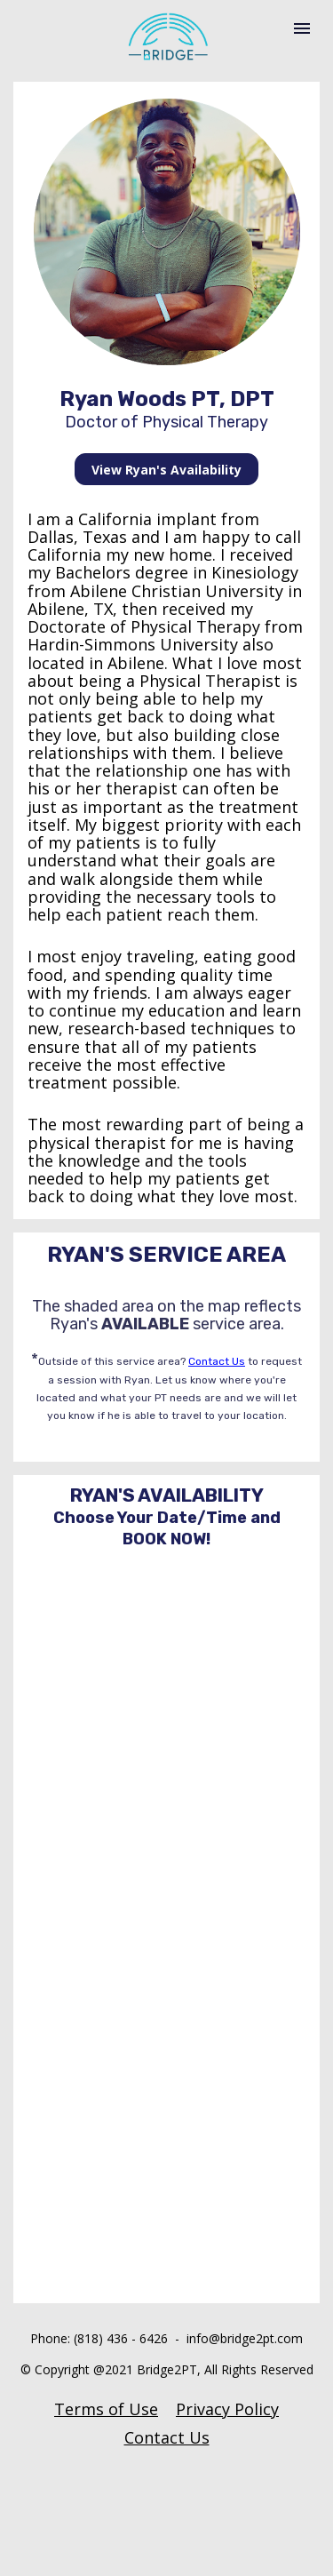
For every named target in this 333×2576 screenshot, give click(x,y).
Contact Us (216, 1361)
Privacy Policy (227, 2409)
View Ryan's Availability (166, 469)
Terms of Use (106, 2409)
